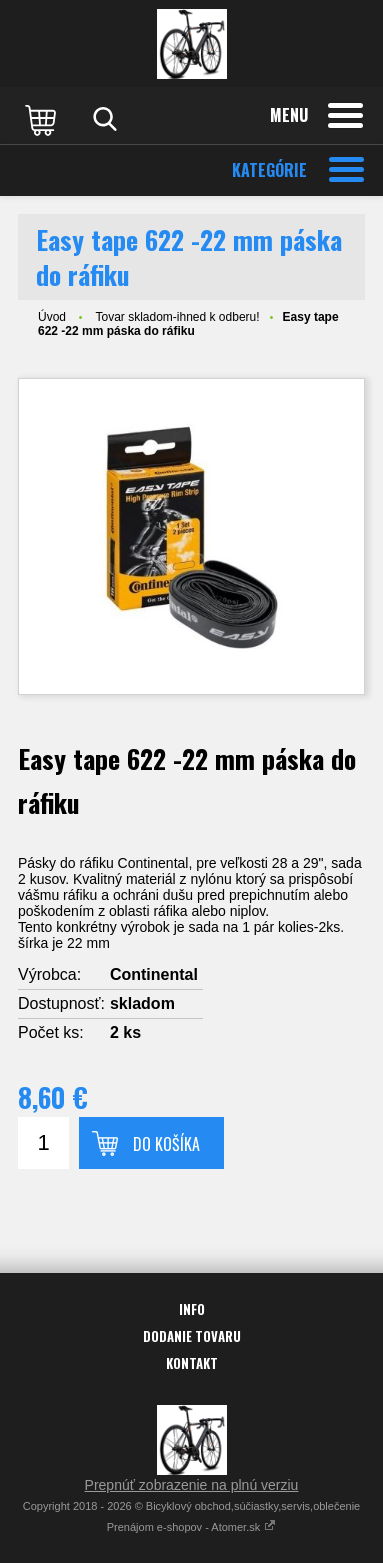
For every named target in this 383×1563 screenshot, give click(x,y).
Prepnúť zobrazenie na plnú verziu (192, 1485)
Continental (154, 974)
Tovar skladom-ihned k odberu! (177, 317)
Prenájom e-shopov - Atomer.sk (192, 1527)
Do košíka (166, 1144)
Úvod (52, 317)
